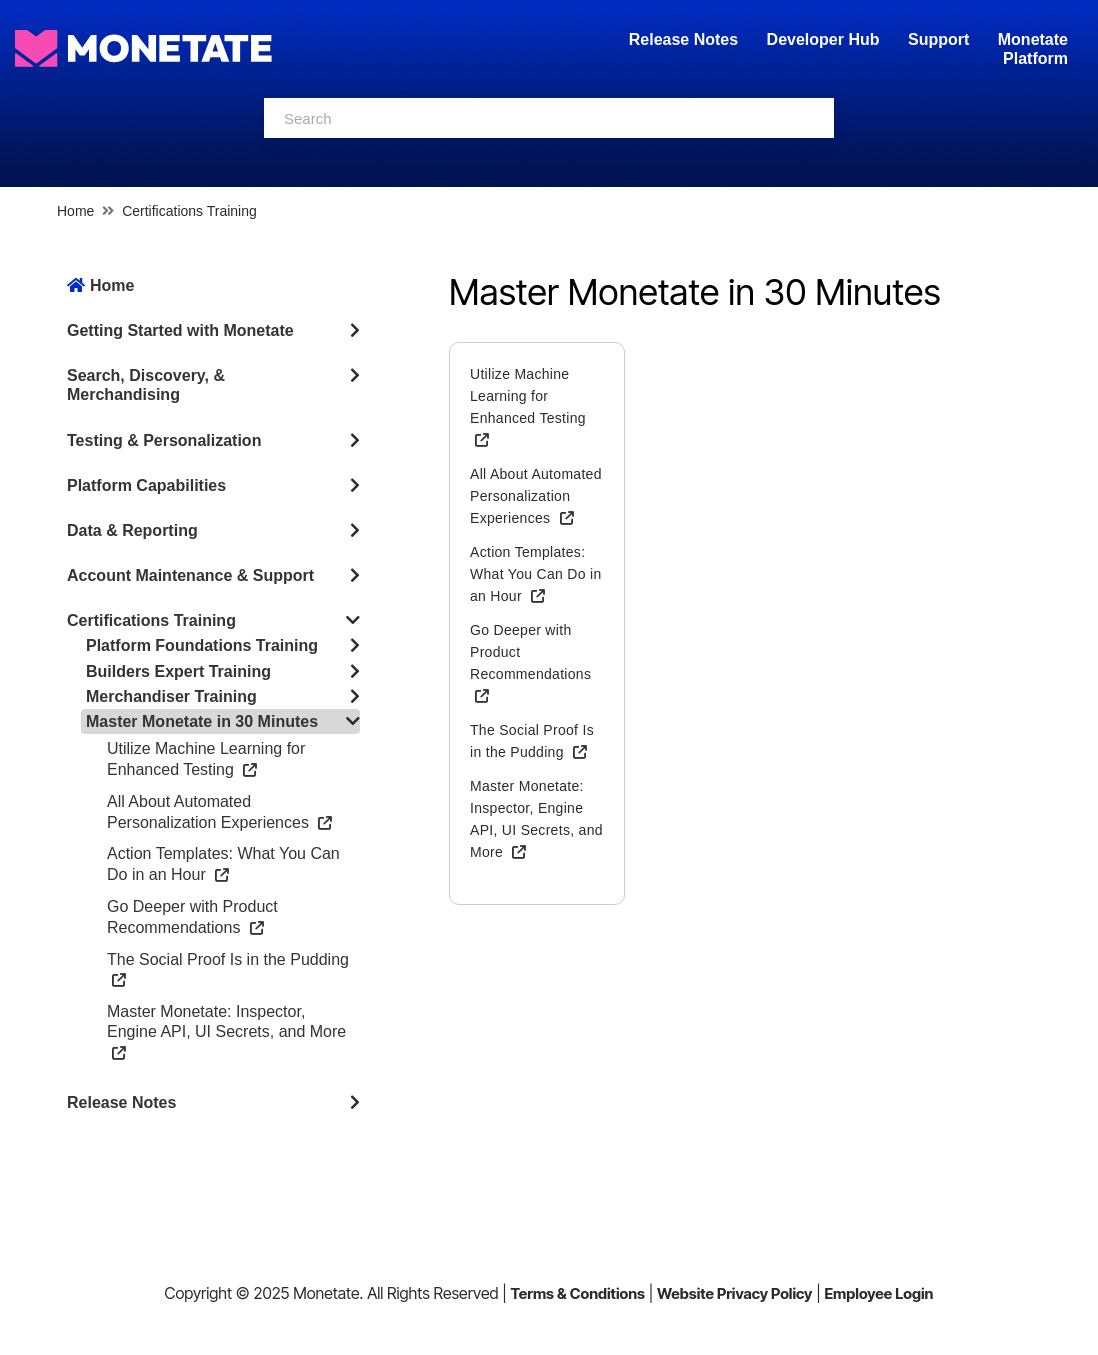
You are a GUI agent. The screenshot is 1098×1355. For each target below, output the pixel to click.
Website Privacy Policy (734, 1293)
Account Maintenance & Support (190, 575)
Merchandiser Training (171, 696)
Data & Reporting (132, 530)
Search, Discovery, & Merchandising (146, 385)
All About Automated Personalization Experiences (536, 496)
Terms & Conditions (577, 1293)
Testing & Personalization (164, 440)
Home (75, 211)
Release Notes (686, 39)
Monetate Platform (1033, 49)
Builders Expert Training (178, 671)
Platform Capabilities (146, 485)
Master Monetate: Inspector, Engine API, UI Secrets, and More (226, 1031)
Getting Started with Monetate (180, 330)
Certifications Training (189, 211)
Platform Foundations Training (202, 645)
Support (938, 39)
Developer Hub (823, 39)
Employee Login (878, 1293)
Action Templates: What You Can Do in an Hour (535, 574)
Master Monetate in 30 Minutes (202, 721)
